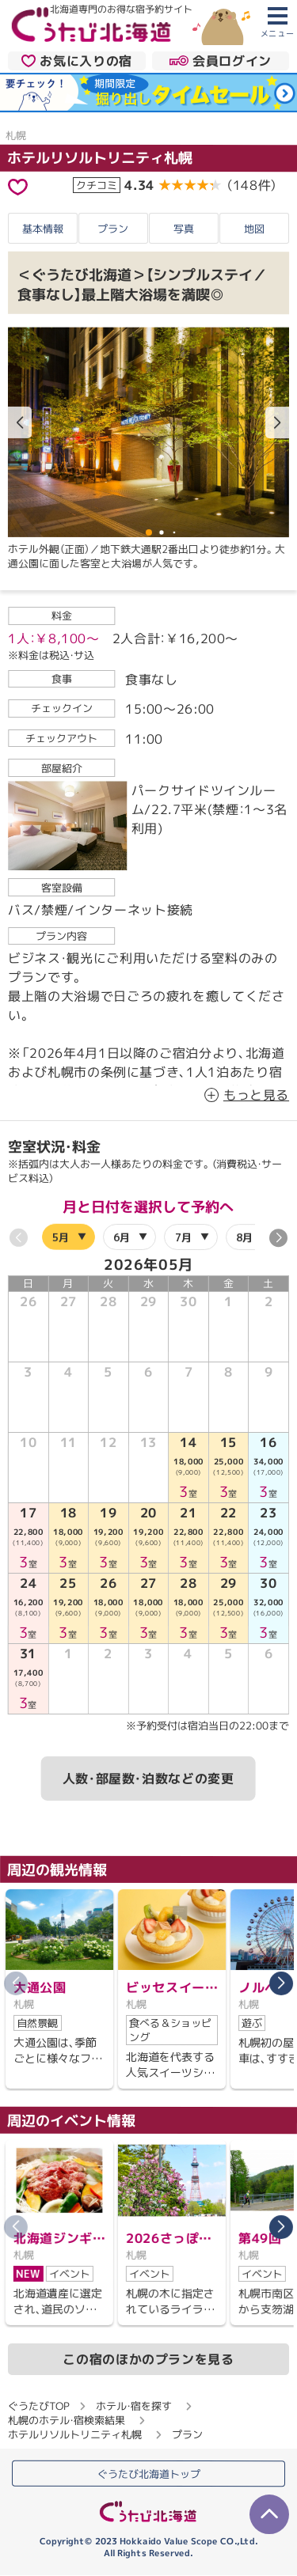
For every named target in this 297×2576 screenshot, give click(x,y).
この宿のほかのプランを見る (148, 2358)
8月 (244, 1236)
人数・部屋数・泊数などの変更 (148, 1778)
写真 (183, 228)
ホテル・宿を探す (134, 2405)
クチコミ (96, 185)
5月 (60, 1236)
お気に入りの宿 (76, 60)
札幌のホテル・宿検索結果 (66, 2419)
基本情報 (42, 228)
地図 (254, 229)
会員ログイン (220, 60)
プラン (112, 228)
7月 (183, 1236)
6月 (121, 1236)
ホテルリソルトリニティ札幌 (99, 158)
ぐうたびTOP (38, 2405)
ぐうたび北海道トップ (148, 2474)
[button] (277, 423)
